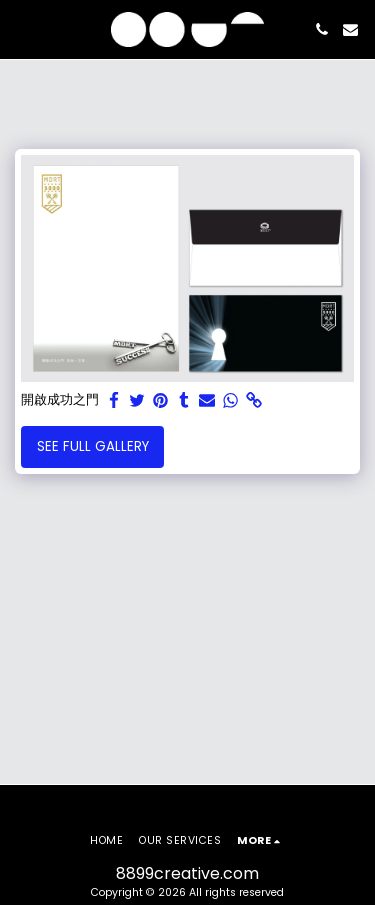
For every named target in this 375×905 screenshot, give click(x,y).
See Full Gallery (93, 446)
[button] (22, 29)
